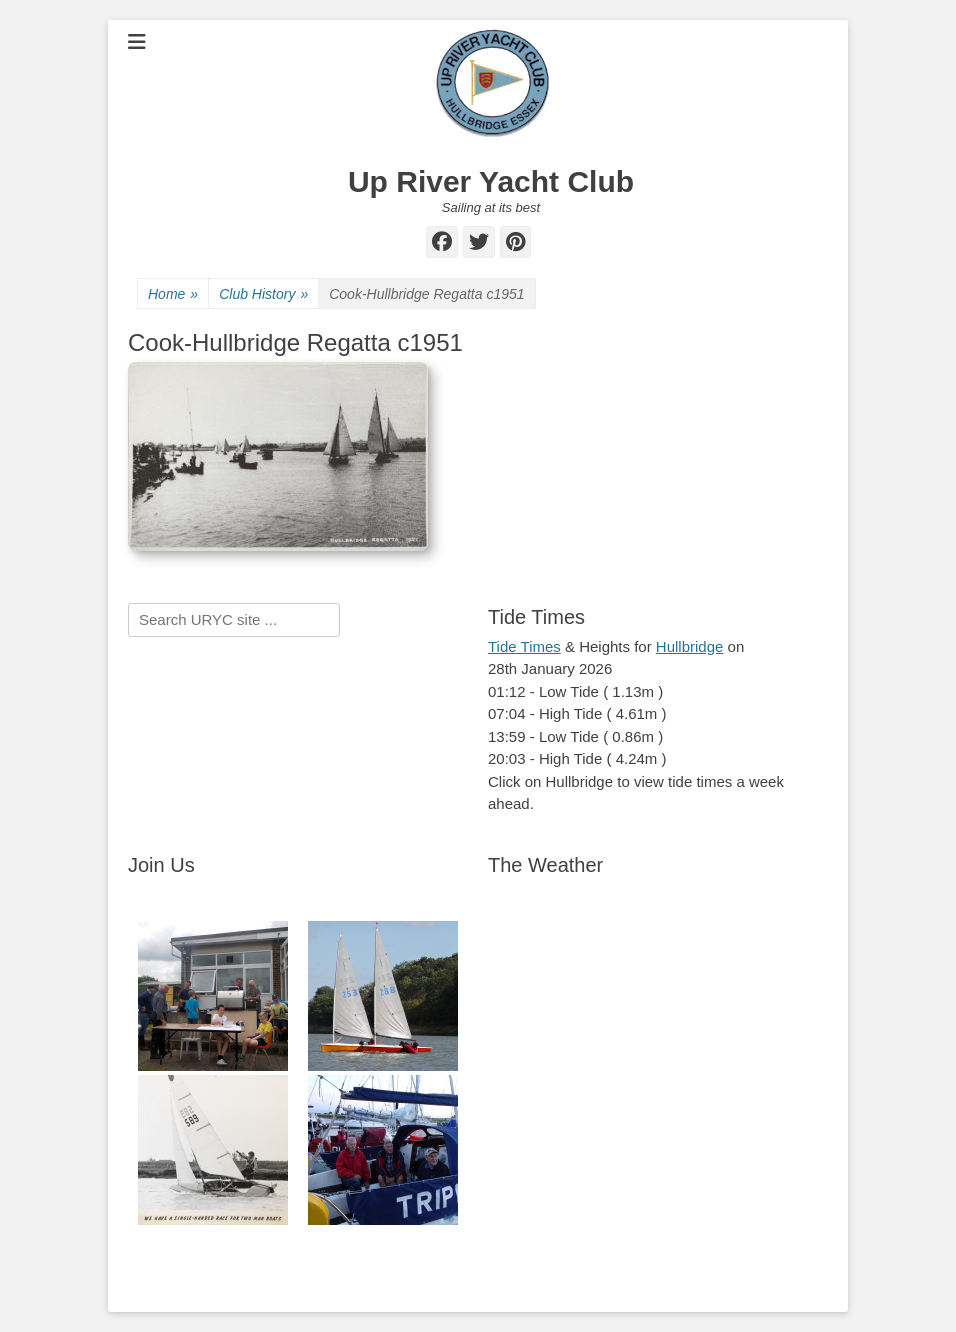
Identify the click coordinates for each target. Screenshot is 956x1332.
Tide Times (524, 646)
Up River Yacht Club (491, 181)
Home (173, 294)
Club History (263, 294)
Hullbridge (690, 646)
